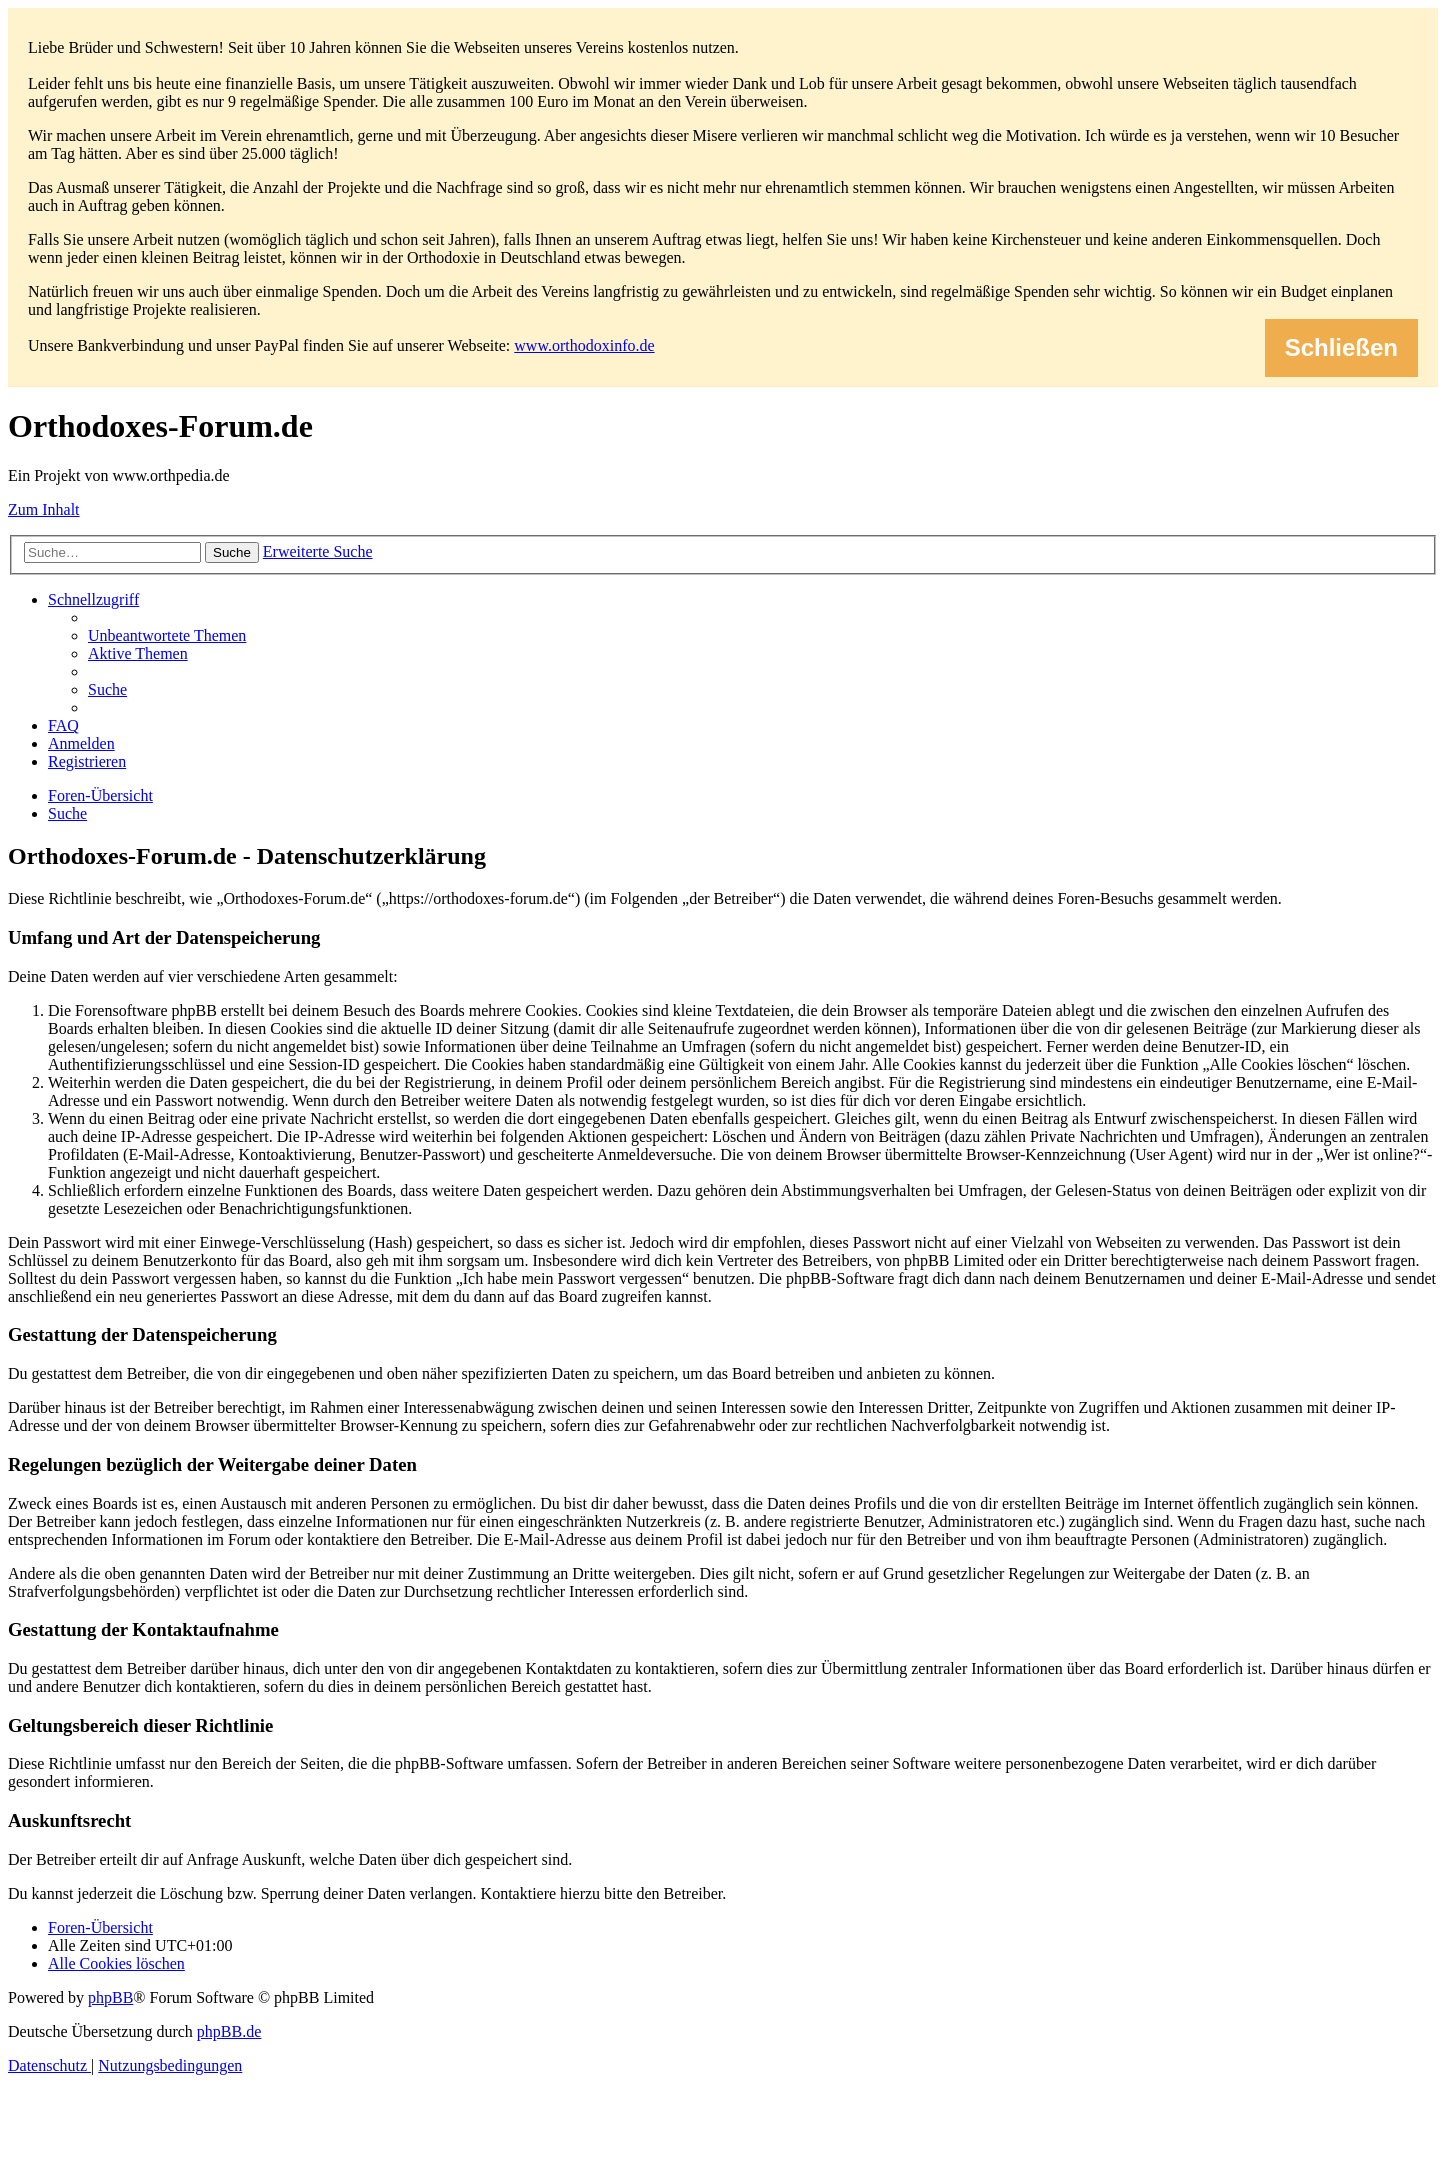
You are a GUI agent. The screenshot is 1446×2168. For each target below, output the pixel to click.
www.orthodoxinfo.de (584, 345)
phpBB (110, 1997)
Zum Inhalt (44, 509)
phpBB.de (229, 2031)
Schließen (1341, 347)
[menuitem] (167, 635)
